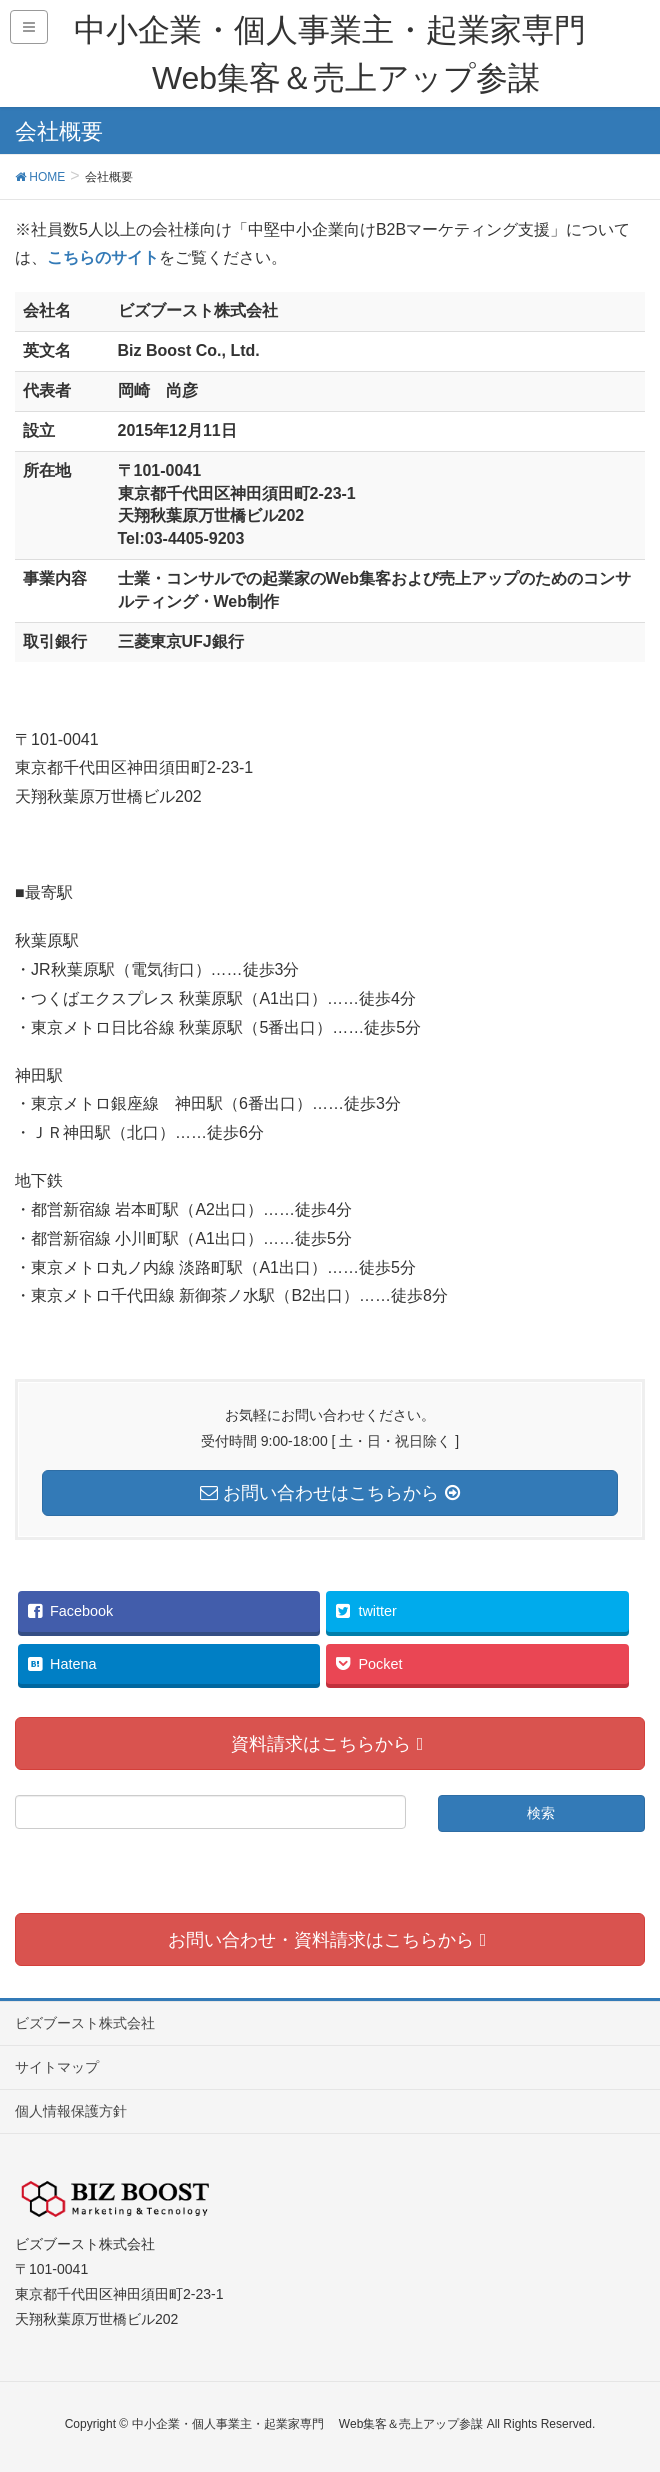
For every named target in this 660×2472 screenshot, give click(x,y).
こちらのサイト (103, 257)
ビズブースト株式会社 (85, 2023)
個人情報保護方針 (71, 2111)
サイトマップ (57, 2067)
